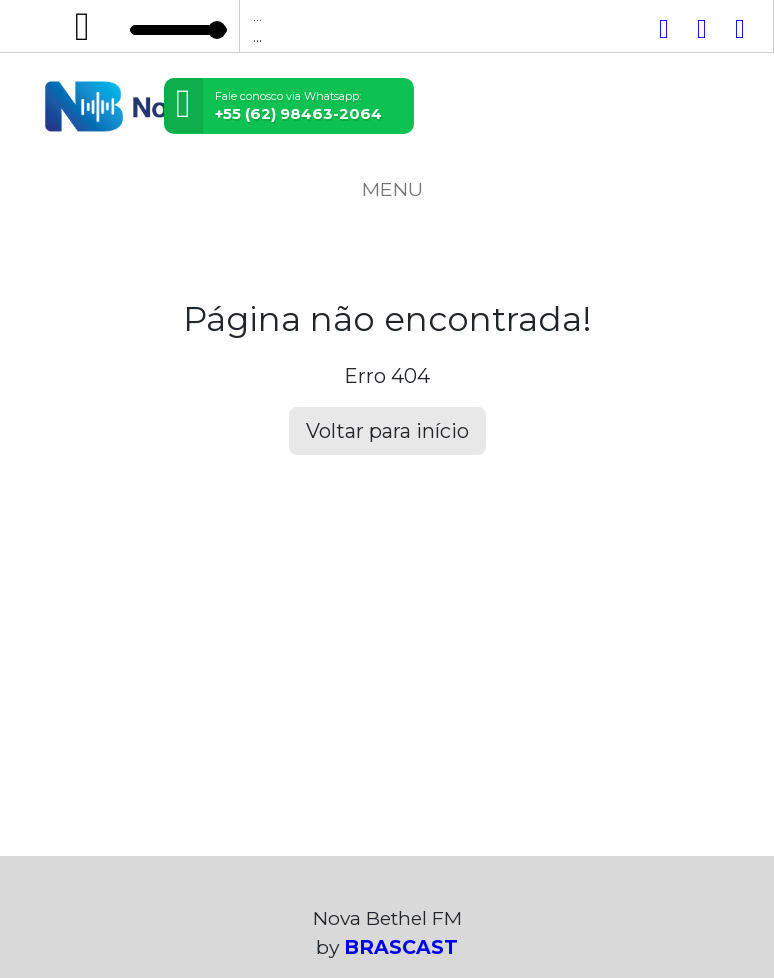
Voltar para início (387, 431)
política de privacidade (506, 876)
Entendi (78, 924)
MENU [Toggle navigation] (387, 189)
